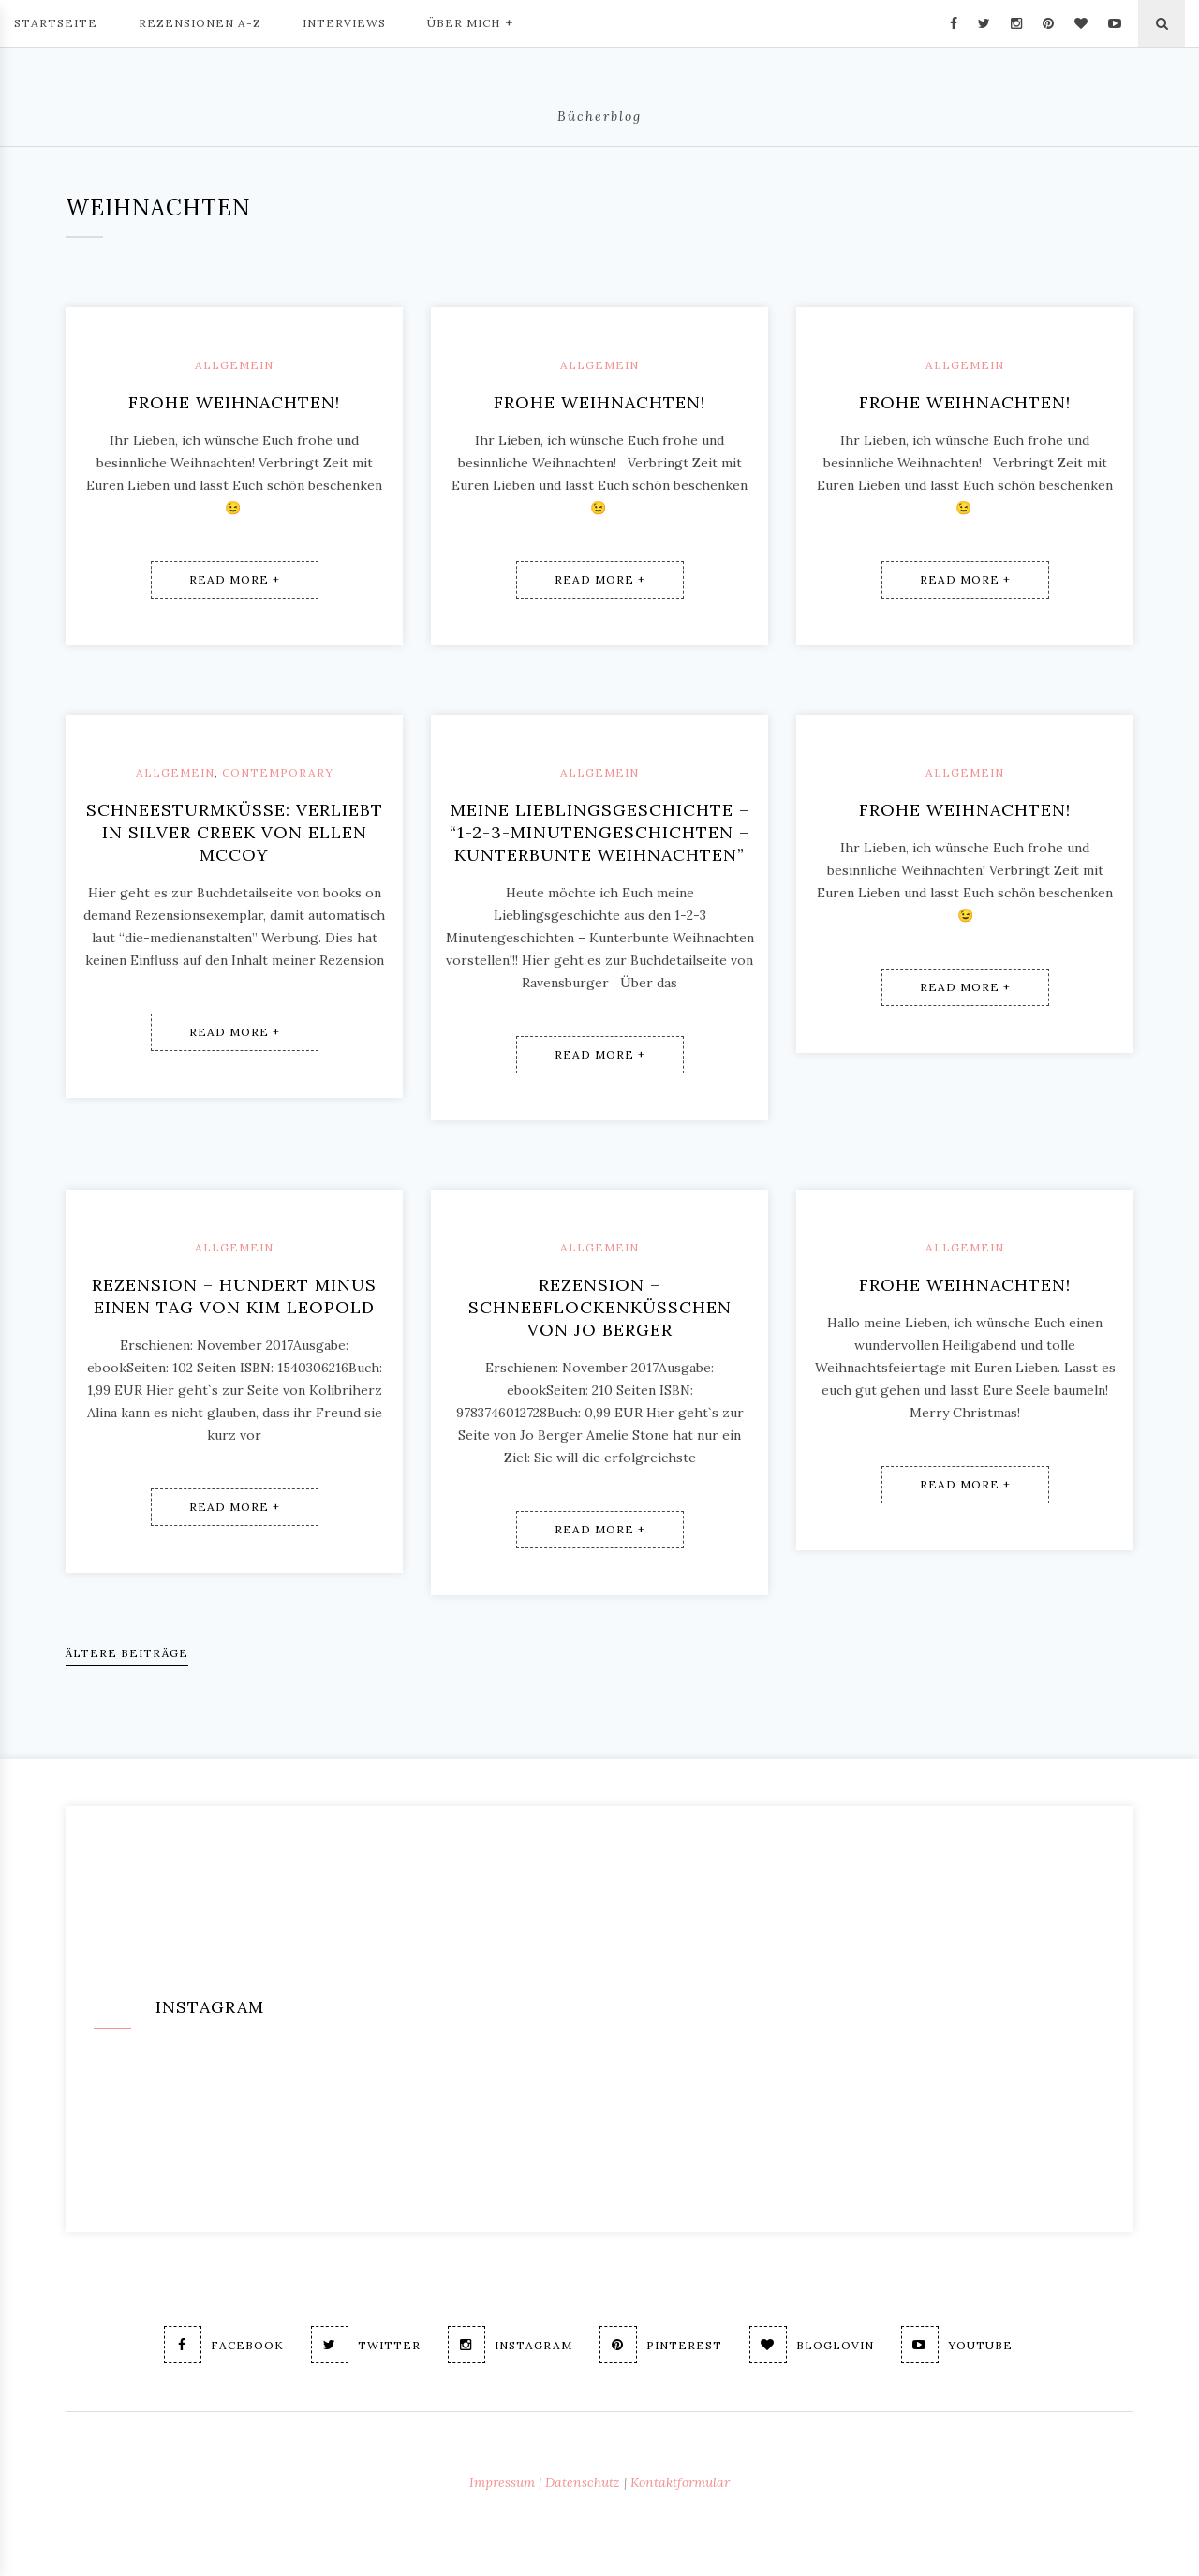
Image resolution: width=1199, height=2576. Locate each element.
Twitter (366, 2344)
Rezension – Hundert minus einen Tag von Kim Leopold (234, 1296)
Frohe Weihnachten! (234, 402)
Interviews (344, 23)
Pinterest (661, 2344)
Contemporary (277, 772)
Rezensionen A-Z (200, 23)
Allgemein (234, 365)
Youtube (957, 2344)
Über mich (470, 21)
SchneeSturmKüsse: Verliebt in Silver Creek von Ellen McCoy (234, 832)
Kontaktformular (680, 2482)
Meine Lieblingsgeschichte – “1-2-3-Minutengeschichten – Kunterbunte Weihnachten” (599, 832)
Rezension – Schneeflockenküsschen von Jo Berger (600, 1307)
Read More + (234, 579)
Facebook (224, 2344)
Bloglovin (811, 2344)
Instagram (510, 2344)
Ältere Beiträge (127, 1653)
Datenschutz (582, 2482)
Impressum (502, 2482)
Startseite (55, 23)
